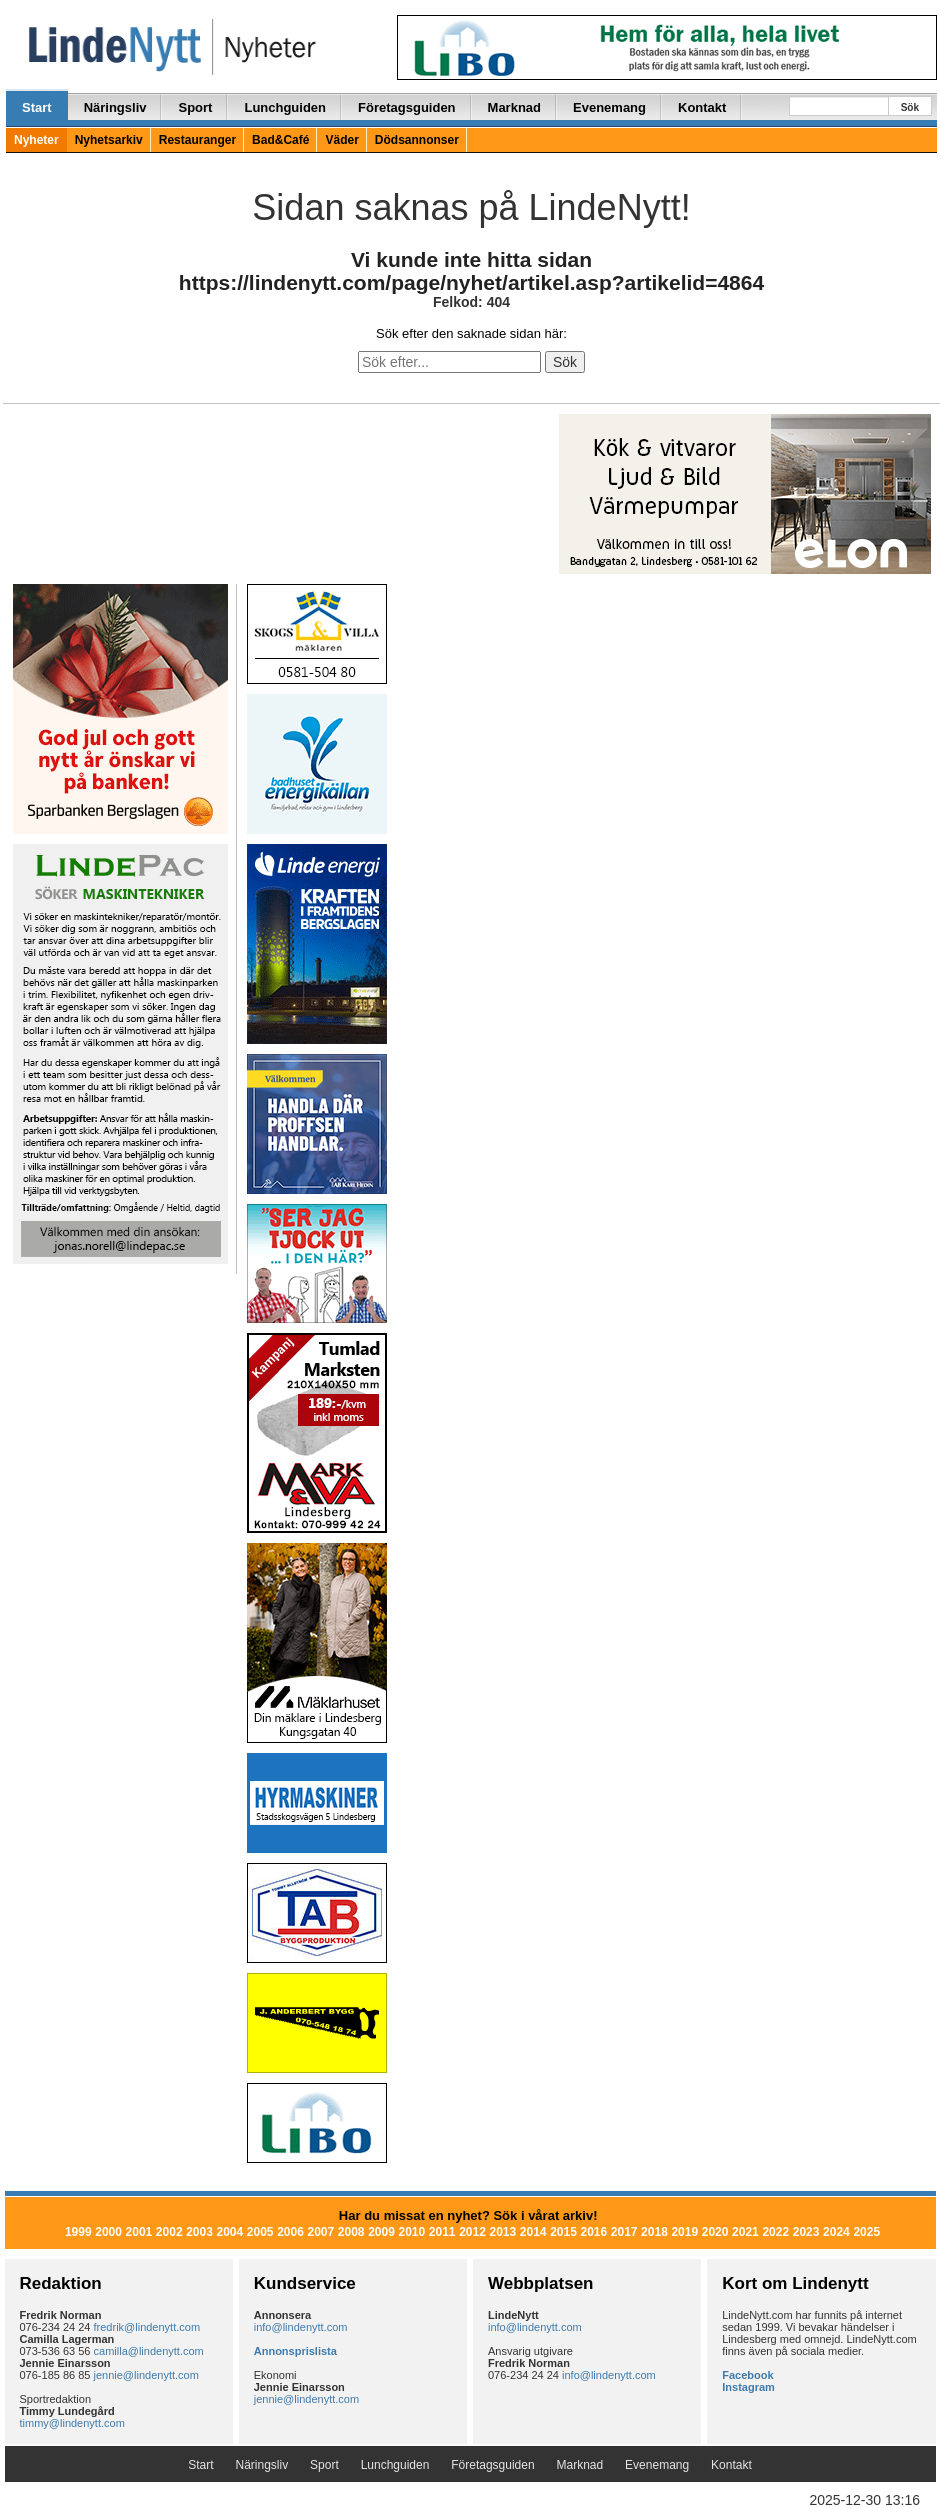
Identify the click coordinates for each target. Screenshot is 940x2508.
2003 (199, 2232)
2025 (866, 2232)
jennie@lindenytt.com (146, 2375)
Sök (910, 107)
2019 (684, 2232)
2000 (108, 2232)
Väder (341, 140)
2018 (654, 2232)
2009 (381, 2232)
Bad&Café (280, 140)
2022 (775, 2232)
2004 (230, 2232)
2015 (563, 2232)
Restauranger (197, 140)
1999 (78, 2232)
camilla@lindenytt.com (149, 2351)
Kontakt (702, 107)
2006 (290, 2232)
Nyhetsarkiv (109, 140)
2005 (260, 2232)
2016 (593, 2232)
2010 (411, 2232)
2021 (745, 2232)
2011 (442, 2232)
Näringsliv (115, 107)
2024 (836, 2232)
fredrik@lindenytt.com (147, 2327)
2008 (351, 2232)
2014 (533, 2232)
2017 (624, 2232)
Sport (195, 107)
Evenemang (609, 107)
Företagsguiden (407, 107)
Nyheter (36, 140)
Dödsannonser (417, 140)
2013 (502, 2232)
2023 (806, 2232)
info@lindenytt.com (301, 2327)
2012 (472, 2232)
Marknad (514, 107)
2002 (169, 2232)
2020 (715, 2232)
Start (37, 107)
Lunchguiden (285, 107)
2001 (139, 2232)
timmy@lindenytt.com (72, 2423)
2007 (321, 2232)
